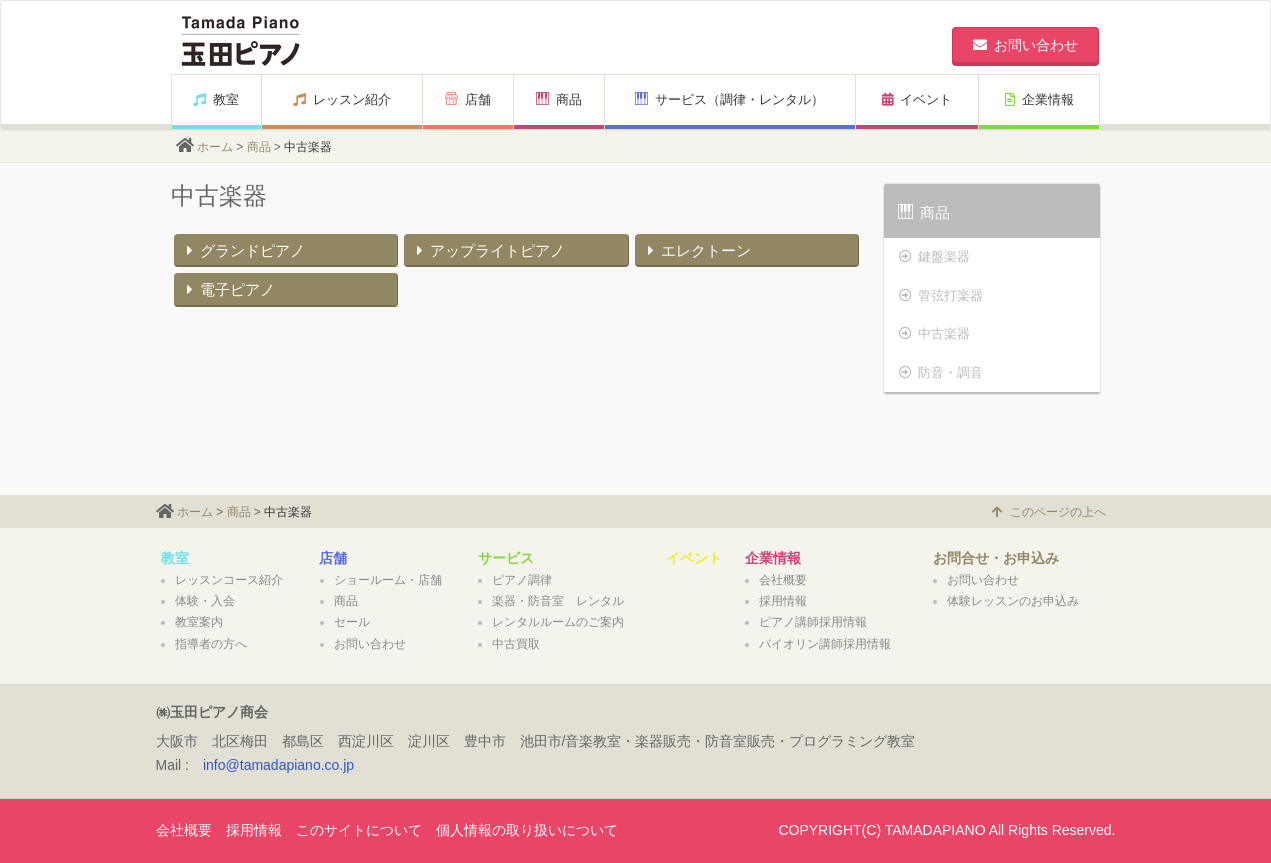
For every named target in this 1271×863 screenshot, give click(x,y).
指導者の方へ (211, 644)
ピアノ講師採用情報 (813, 622)
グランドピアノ (243, 250)
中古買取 (516, 644)
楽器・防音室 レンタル (558, 601)
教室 (216, 99)
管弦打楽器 (941, 295)
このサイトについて (359, 830)
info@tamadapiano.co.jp (278, 765)
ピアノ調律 (522, 580)
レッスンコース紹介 (229, 580)
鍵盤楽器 (934, 256)
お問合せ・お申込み (996, 558)
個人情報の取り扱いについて (527, 830)
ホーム (215, 147)
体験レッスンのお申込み (1013, 601)
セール (352, 622)
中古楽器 (934, 333)
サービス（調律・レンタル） (729, 99)
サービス (506, 558)
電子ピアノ (228, 289)
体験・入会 (205, 601)
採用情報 (783, 601)
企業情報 (1039, 99)
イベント (917, 99)
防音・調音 (941, 372)
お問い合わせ (370, 644)
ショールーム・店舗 (388, 580)
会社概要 (783, 580)
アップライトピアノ (488, 250)
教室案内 (199, 622)
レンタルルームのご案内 (558, 622)
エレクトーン (697, 250)
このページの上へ (1049, 512)
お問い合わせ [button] (1025, 45)
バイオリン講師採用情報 (825, 644)
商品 (559, 99)
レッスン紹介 (342, 99)
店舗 (468, 99)
